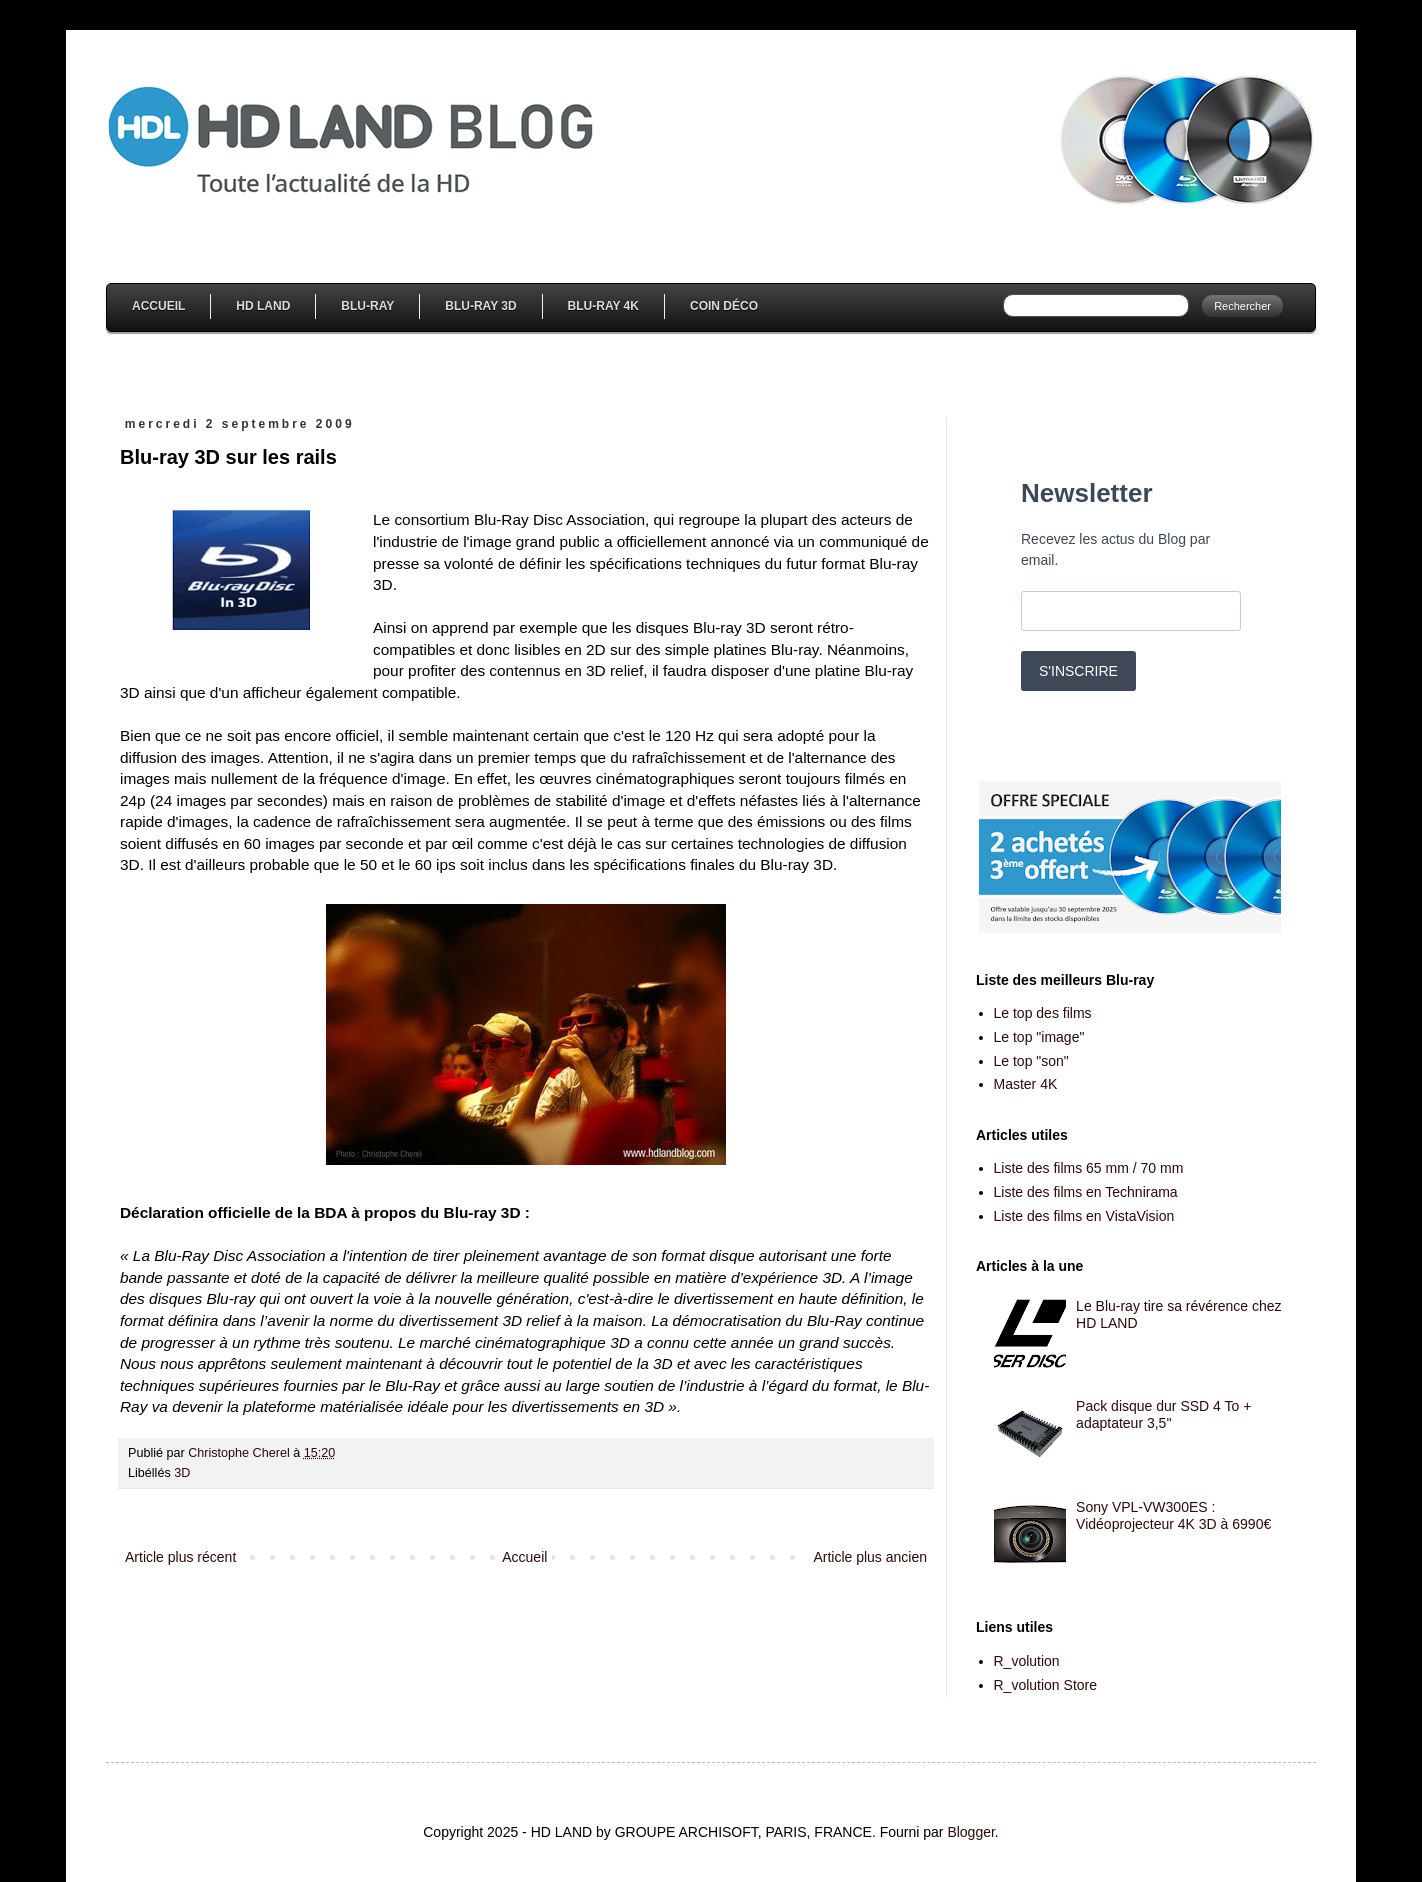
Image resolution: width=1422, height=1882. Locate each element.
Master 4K (1026, 1084)
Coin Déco (724, 306)
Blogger (970, 1832)
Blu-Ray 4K (603, 306)
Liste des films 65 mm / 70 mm (1089, 1168)
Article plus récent (180, 1557)
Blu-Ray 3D (480, 306)
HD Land (263, 306)
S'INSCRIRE (1078, 671)
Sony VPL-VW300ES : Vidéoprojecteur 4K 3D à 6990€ (1173, 1515)
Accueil (158, 306)
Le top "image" (1039, 1037)
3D (182, 1473)
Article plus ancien (870, 1557)
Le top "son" (1031, 1061)
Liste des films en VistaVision (1084, 1216)
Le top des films (1043, 1013)
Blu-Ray (367, 306)
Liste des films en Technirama (1086, 1192)
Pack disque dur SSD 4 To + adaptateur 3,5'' (1163, 1414)
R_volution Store (1046, 1685)
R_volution (1027, 1661)
